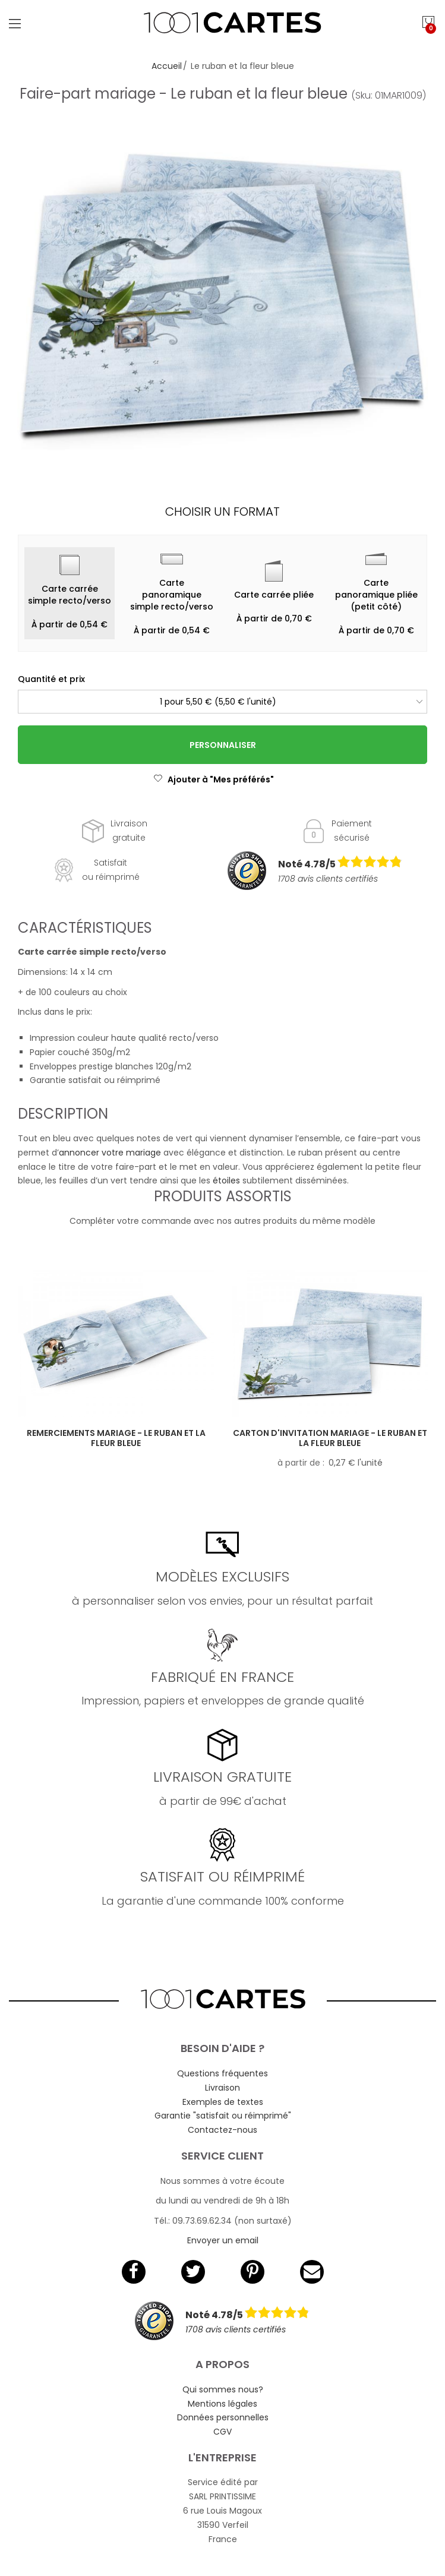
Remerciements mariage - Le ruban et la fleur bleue (116, 1438)
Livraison (222, 2088)
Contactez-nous (222, 2130)
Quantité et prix (51, 679)
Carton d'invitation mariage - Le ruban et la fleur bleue (330, 1438)
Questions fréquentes (222, 2073)
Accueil (167, 66)
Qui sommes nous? (222, 2389)
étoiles (227, 1180)
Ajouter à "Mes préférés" (213, 779)
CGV (222, 2432)
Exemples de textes (222, 2102)
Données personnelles (223, 2417)
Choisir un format (222, 511)
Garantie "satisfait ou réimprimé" (222, 2116)
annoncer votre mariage (110, 1152)
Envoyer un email (222, 2240)
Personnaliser (223, 745)
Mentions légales (222, 2404)
